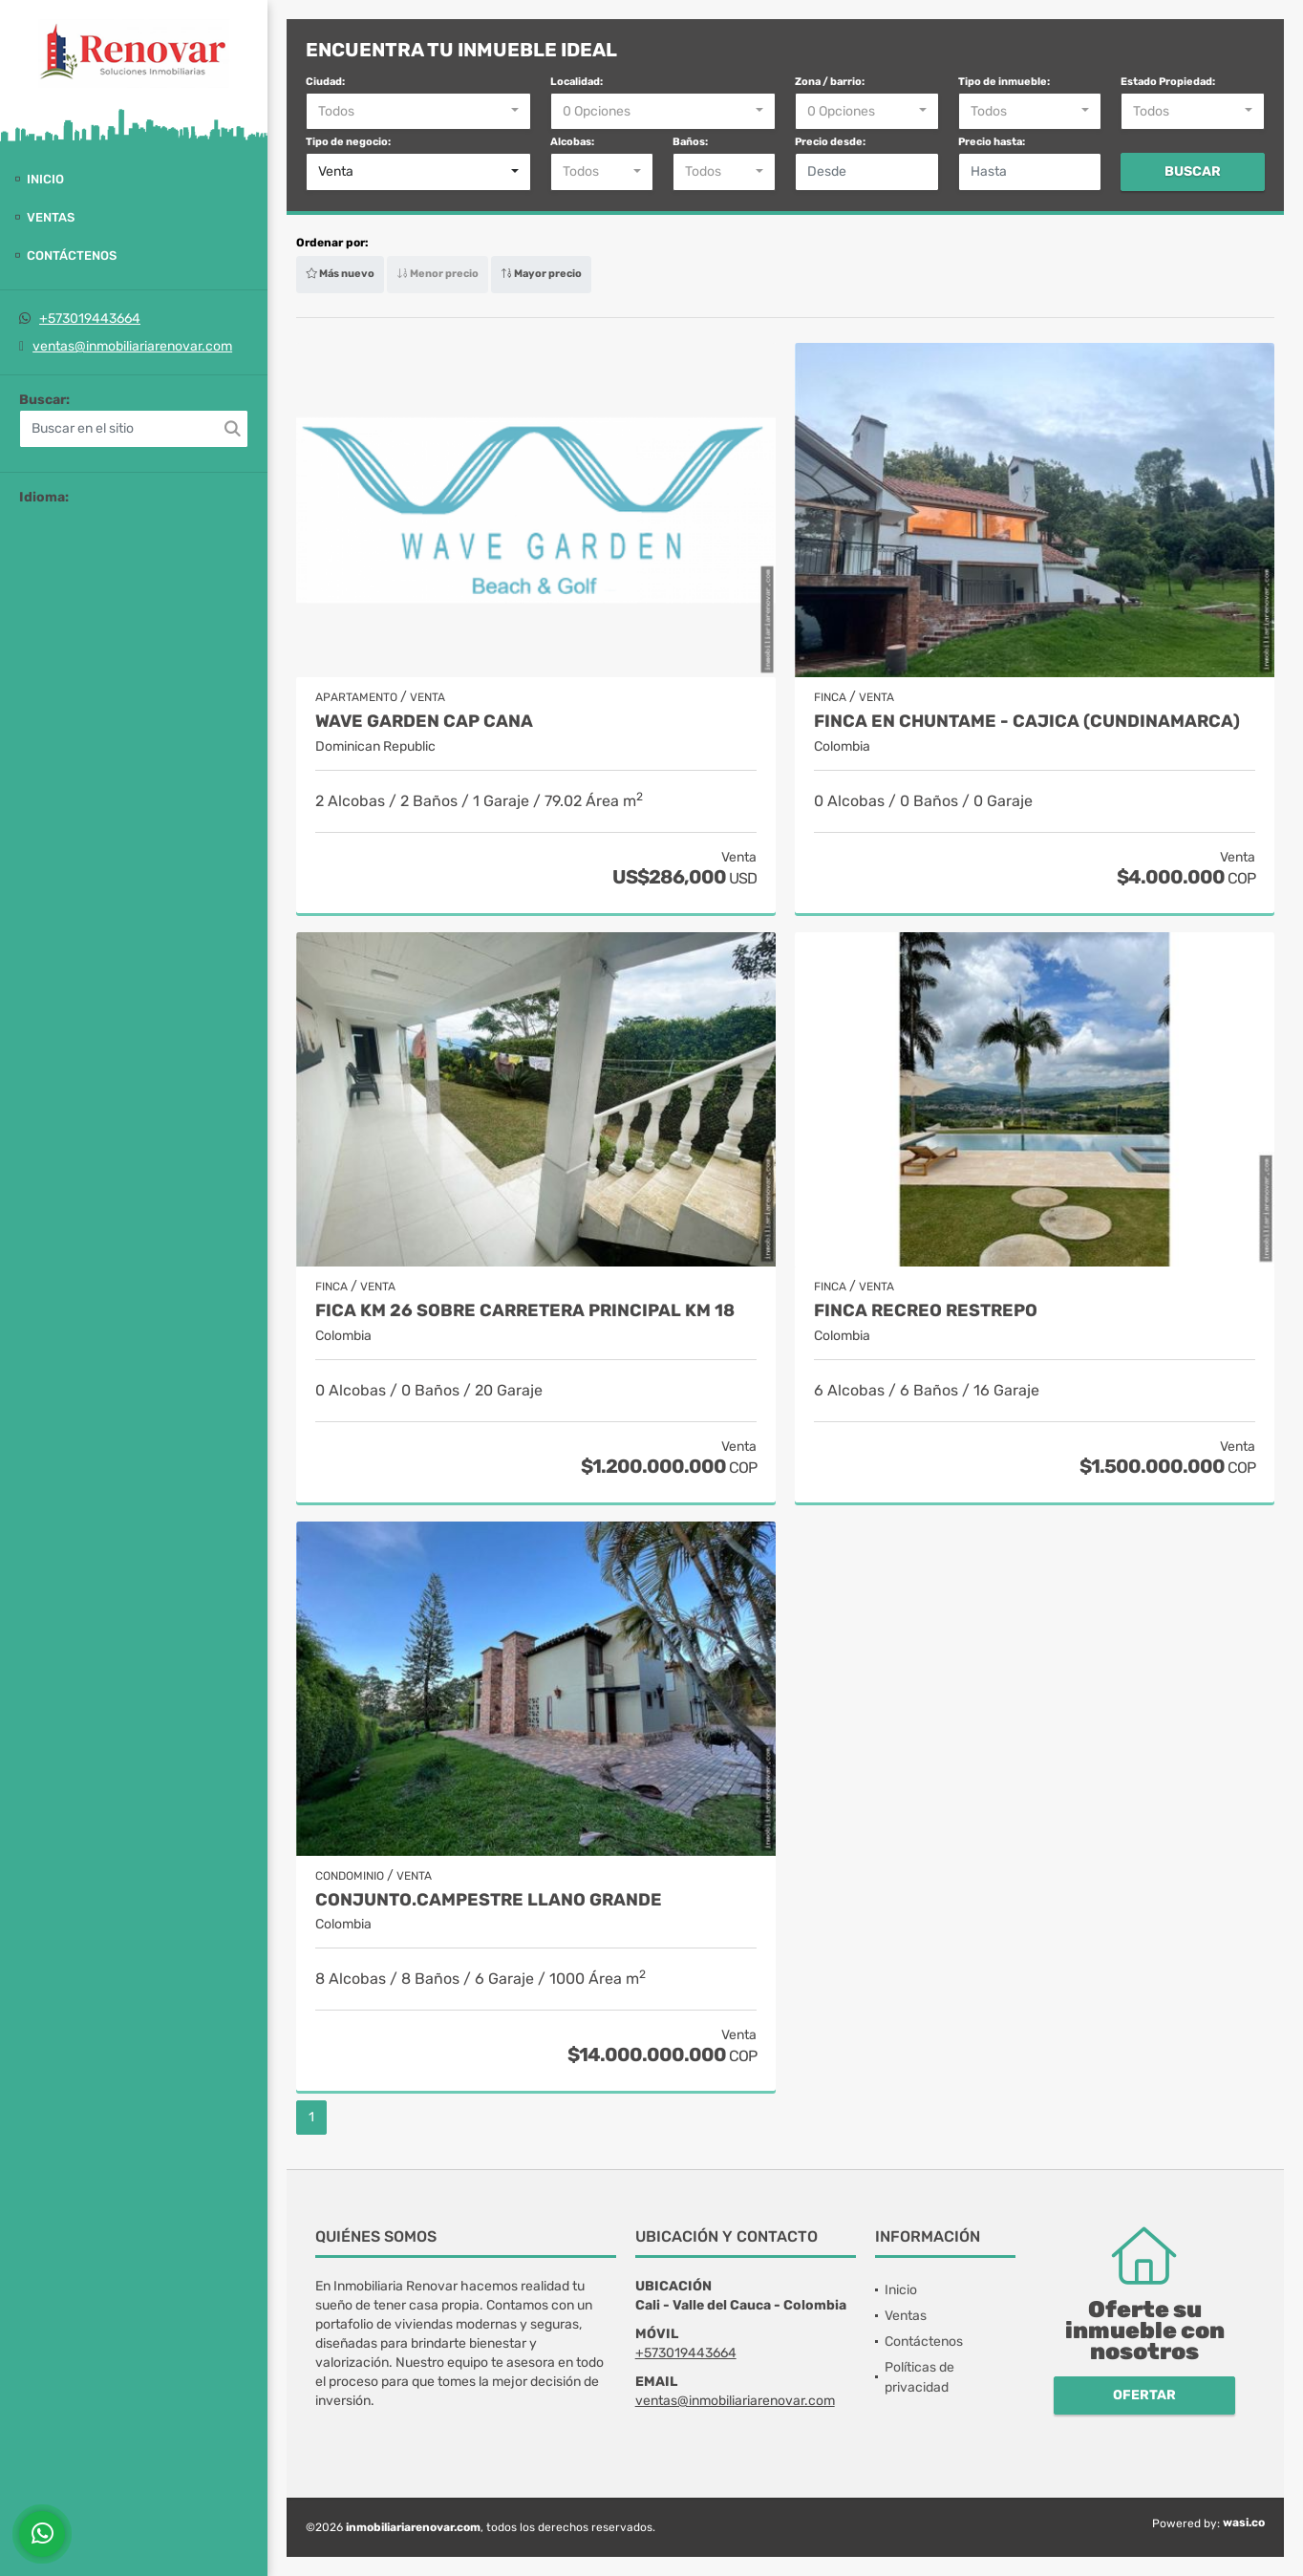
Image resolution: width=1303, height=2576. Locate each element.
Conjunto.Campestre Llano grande (488, 1900)
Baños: (690, 142)
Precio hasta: (991, 142)
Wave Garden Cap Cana (424, 722)
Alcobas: (572, 142)
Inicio (45, 179)
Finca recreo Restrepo (925, 1311)
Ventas (51, 217)
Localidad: (576, 81)
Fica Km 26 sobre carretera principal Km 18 (525, 1311)
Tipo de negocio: (348, 142)
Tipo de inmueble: (1004, 81)
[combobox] (418, 112)
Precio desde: (830, 142)
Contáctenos (72, 255)
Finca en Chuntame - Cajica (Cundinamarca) (1027, 722)
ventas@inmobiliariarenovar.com (132, 346)
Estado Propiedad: (1168, 81)
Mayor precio (541, 273)
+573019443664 (89, 318)
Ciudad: (325, 81)
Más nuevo (340, 273)
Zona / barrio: (830, 81)
